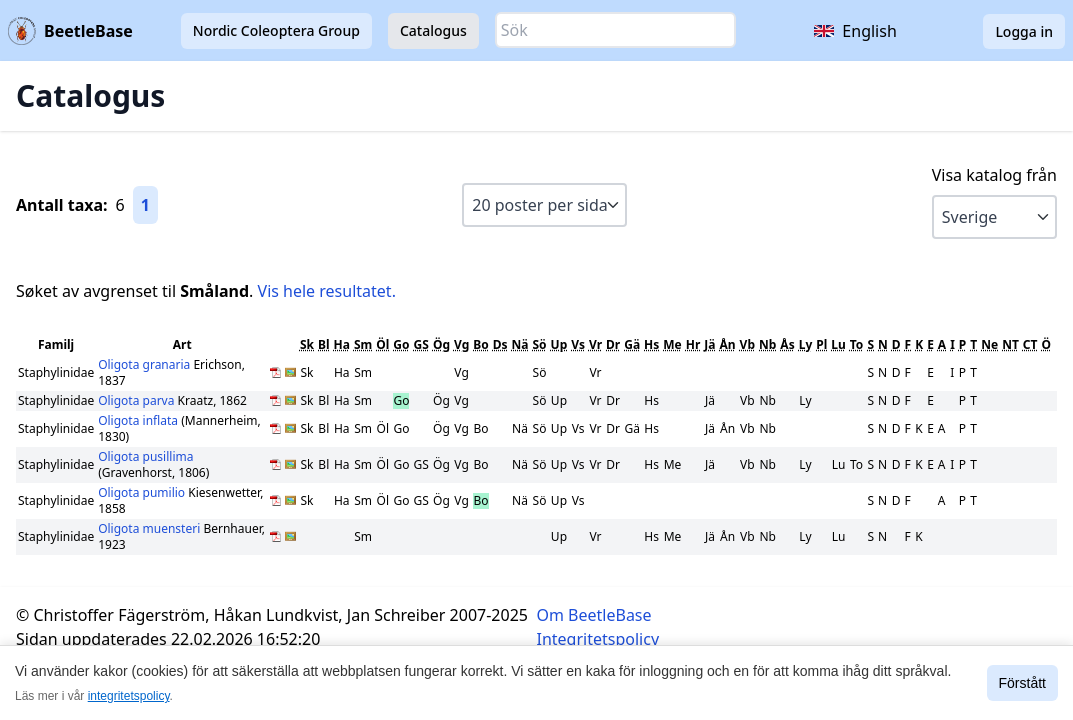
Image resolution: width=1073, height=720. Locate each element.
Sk (307, 344)
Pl (821, 344)
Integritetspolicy (598, 639)
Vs (578, 344)
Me (672, 344)
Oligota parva (137, 400)
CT (1030, 344)
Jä (709, 344)
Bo (480, 344)
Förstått (1022, 683)
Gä (632, 344)
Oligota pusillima (145, 456)
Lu (838, 344)
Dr (613, 344)
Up (559, 344)
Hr (693, 344)
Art (182, 344)
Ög (441, 344)
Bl (324, 344)
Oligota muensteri (150, 528)
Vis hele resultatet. (327, 291)
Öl (382, 344)
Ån (728, 344)
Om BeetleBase (594, 615)
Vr (595, 344)
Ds (500, 344)
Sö (539, 344)
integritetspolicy (129, 696)
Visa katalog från (994, 175)
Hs (651, 344)
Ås (787, 344)
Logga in (1024, 31)
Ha (342, 344)
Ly (806, 344)
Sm (363, 344)
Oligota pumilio (143, 492)
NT (1010, 344)
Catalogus (433, 30)
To (857, 344)
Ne (989, 344)
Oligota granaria (145, 364)
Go (401, 344)
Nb (767, 344)
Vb (747, 344)
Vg (461, 344)
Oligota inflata (139, 420)
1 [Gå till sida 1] (145, 205)
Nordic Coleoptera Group (276, 30)
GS (421, 344)
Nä (520, 344)
